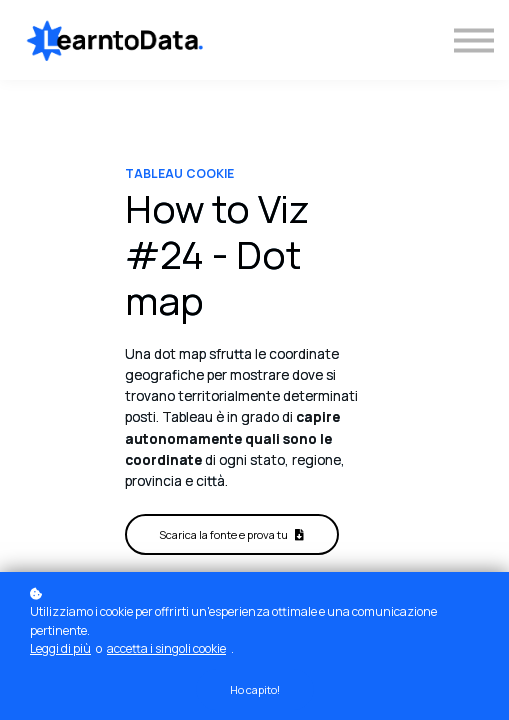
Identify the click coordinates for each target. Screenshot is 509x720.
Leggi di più (60, 648)
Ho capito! (255, 689)
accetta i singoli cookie (166, 648)
